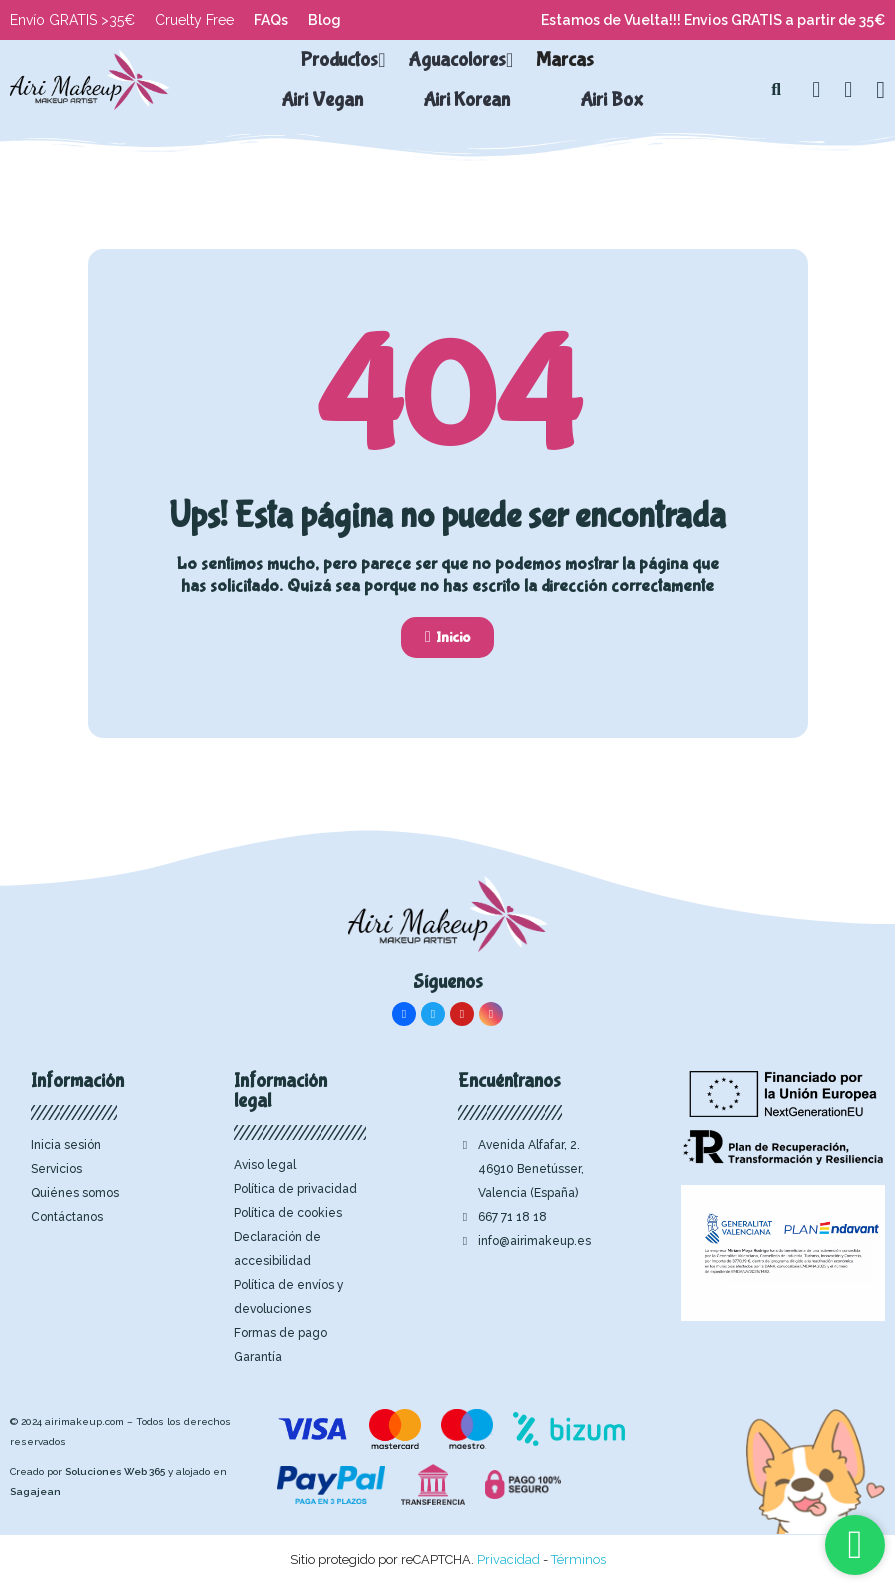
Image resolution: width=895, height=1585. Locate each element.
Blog (324, 20)
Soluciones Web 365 (115, 1471)
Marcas (565, 59)
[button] (776, 90)
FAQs (271, 20)
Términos (578, 1559)
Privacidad (508, 1559)
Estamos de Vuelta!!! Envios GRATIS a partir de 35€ (713, 20)
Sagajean (35, 1491)
